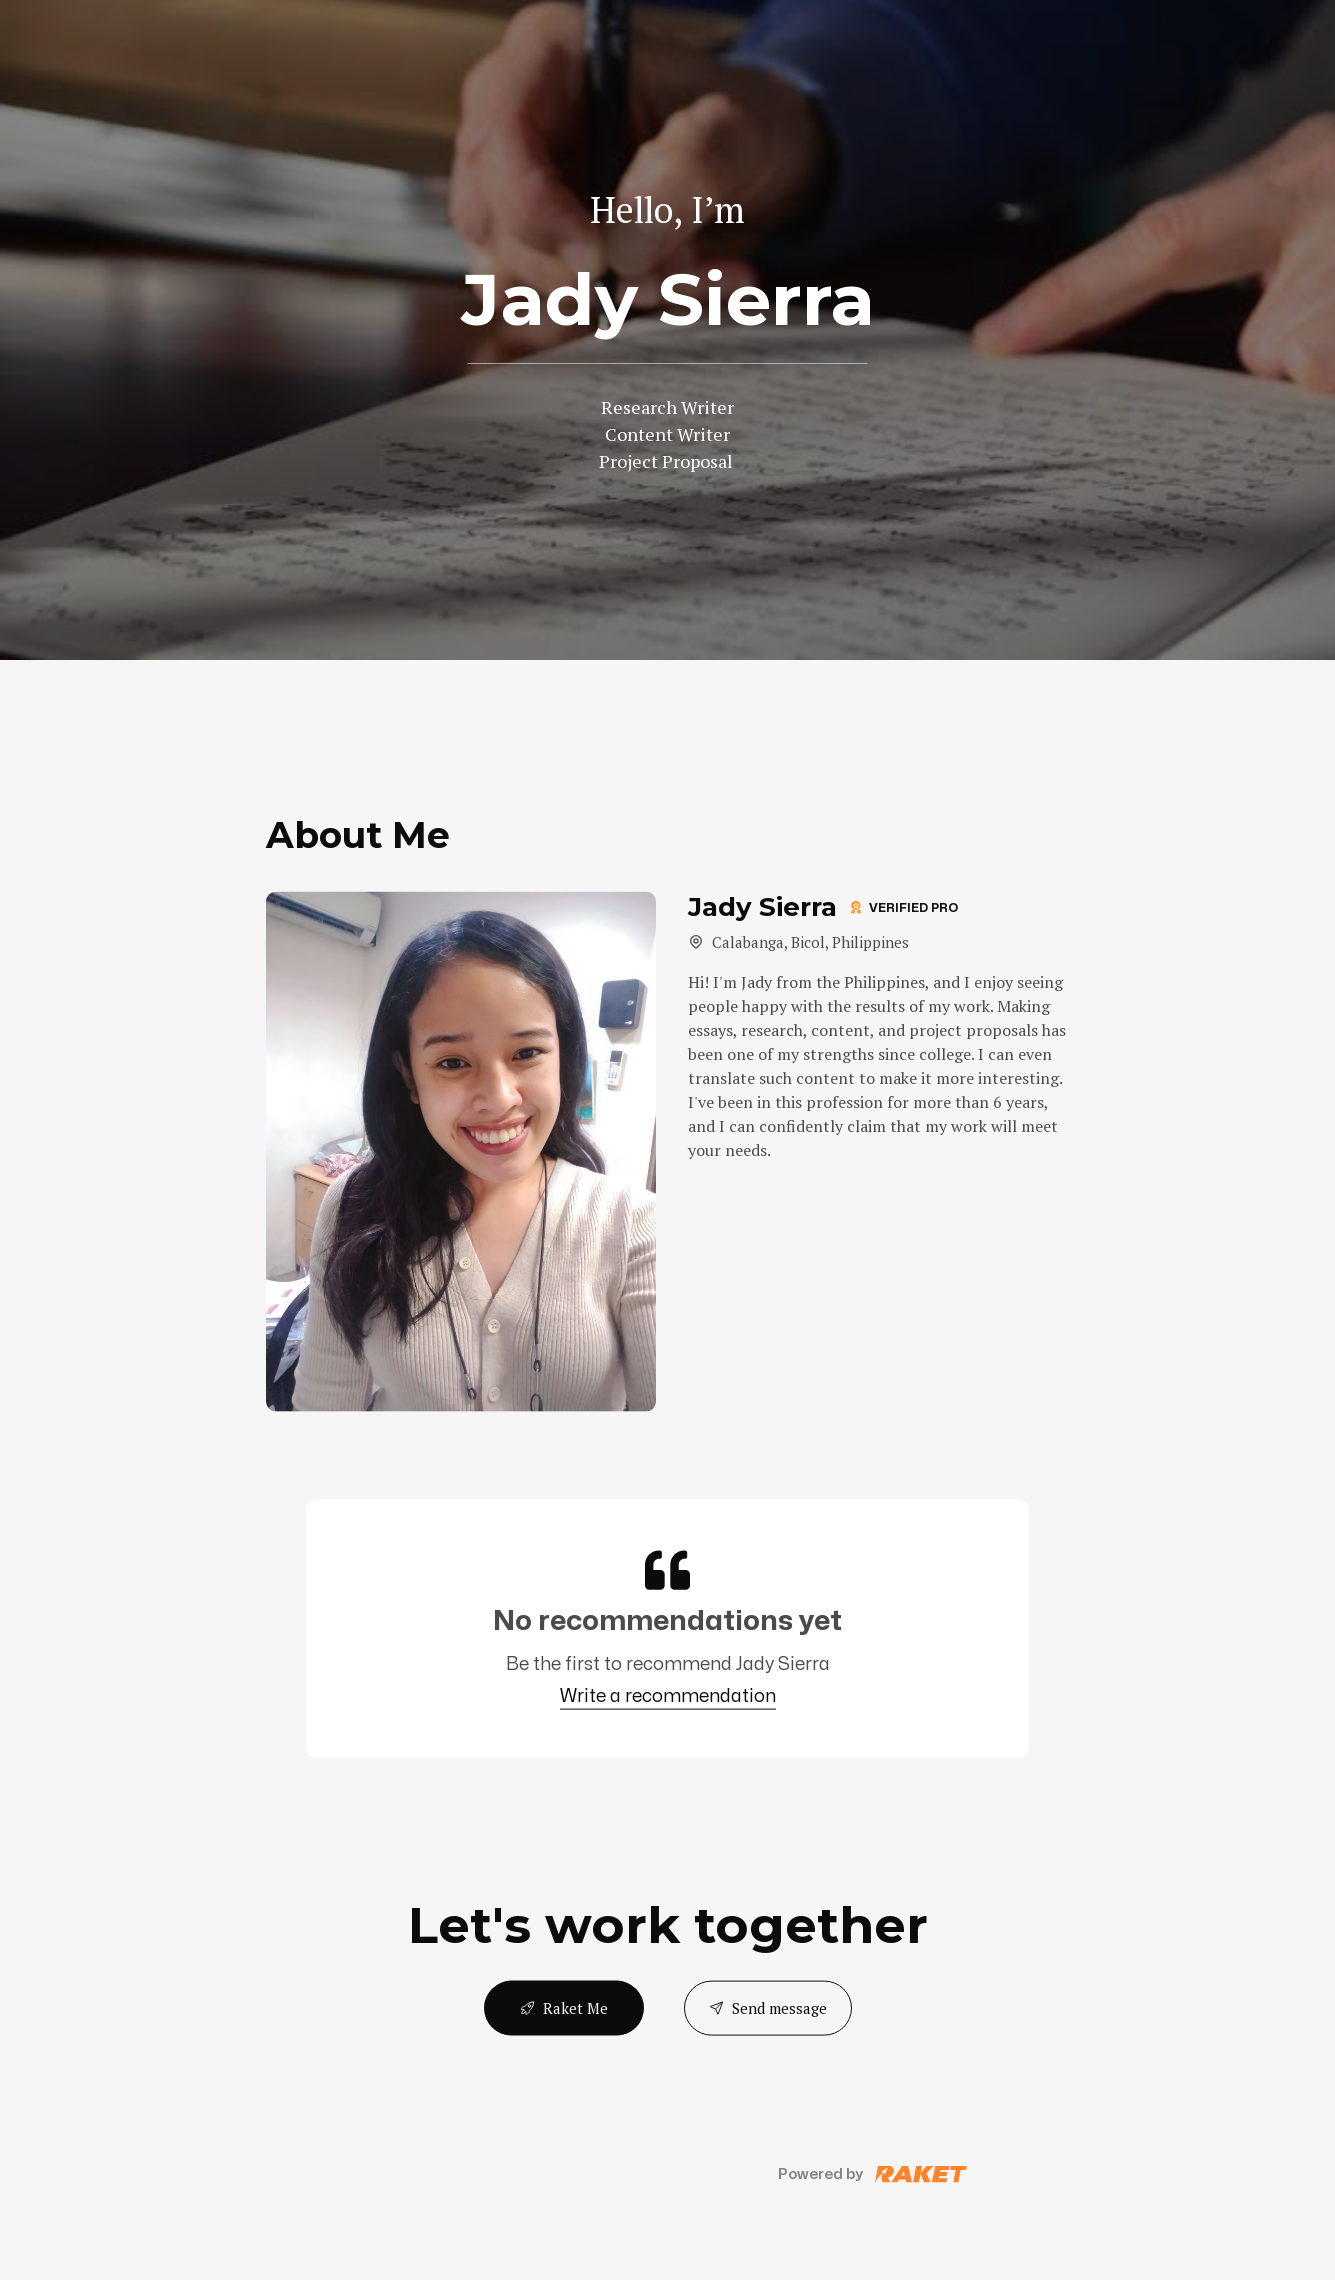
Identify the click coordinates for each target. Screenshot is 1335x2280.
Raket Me (564, 2008)
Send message (768, 2008)
